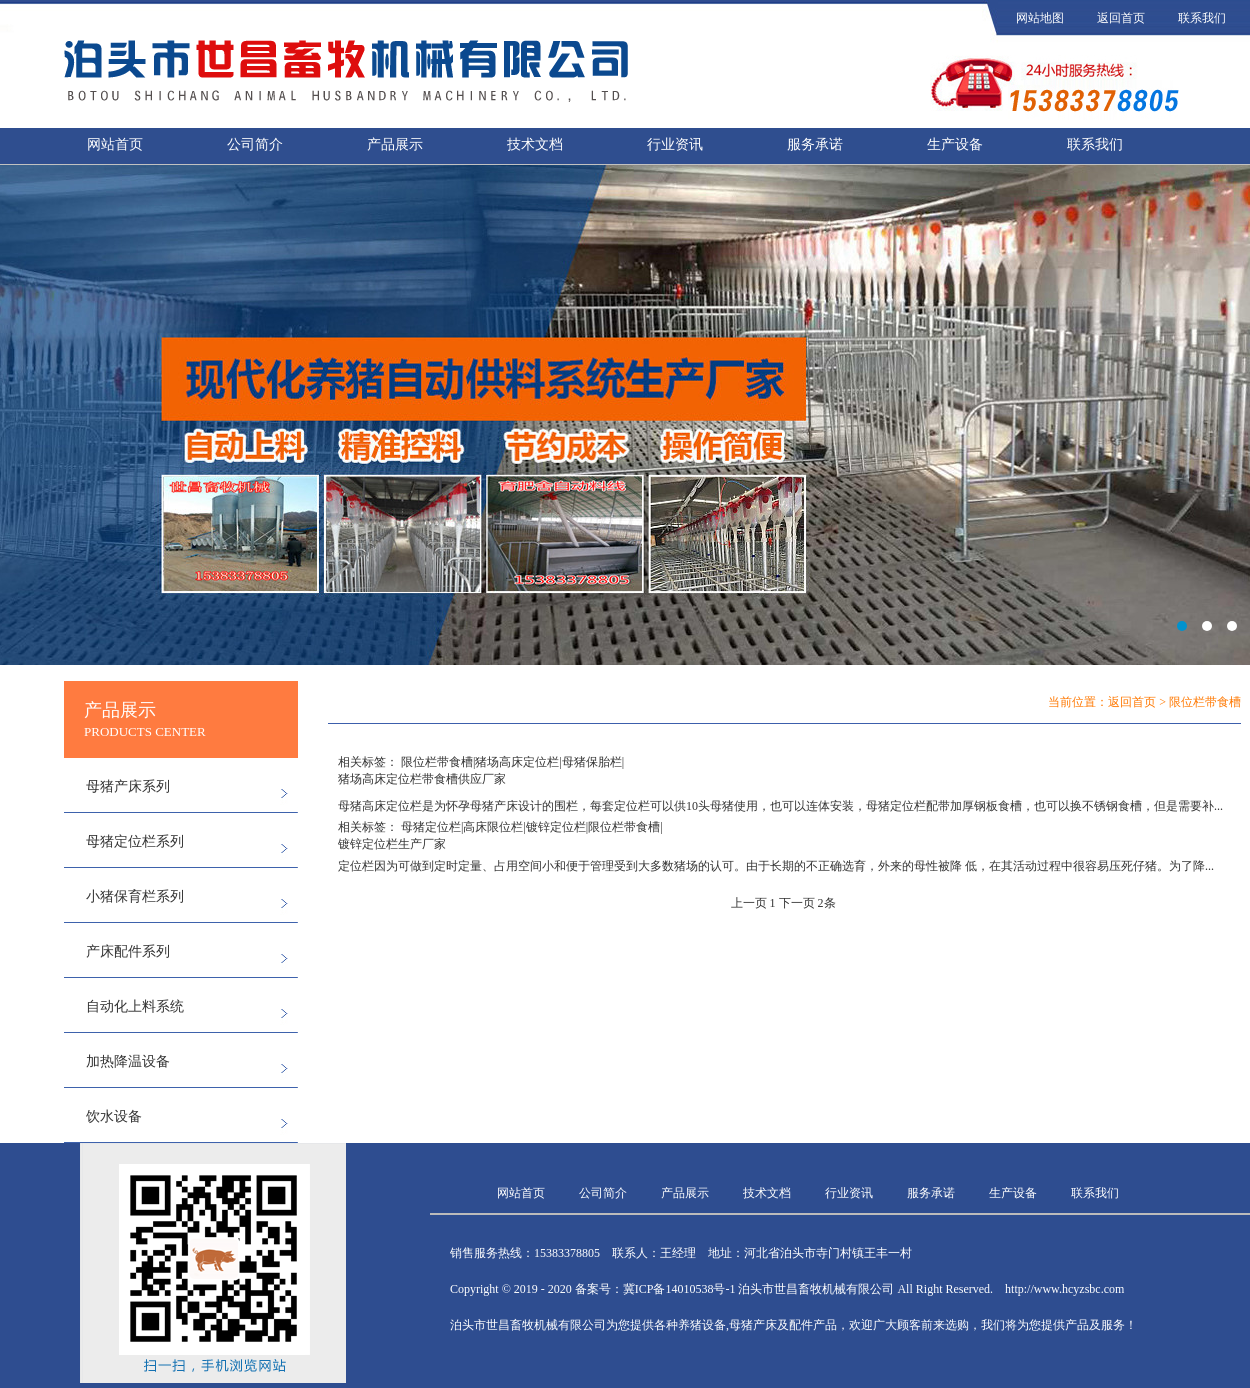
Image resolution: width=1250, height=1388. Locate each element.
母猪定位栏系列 (135, 841)
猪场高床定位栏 (517, 762)
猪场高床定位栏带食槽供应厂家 (422, 779)
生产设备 (955, 144)
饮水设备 (114, 1116)
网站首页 (115, 144)
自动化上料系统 (135, 1006)
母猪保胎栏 (592, 762)
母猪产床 (494, 806)
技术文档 (535, 144)
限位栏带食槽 (437, 762)
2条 (827, 903)
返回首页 (1121, 18)
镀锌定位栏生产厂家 (392, 844)
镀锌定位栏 (556, 827)
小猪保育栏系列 (135, 896)
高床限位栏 (493, 827)
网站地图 (1040, 18)
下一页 (797, 903)
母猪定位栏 (431, 827)
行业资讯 (675, 144)
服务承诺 (815, 144)
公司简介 (255, 144)
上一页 (749, 903)
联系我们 (1202, 18)
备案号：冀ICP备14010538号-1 (655, 1289)
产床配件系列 (128, 951)
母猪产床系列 (128, 786)
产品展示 (395, 144)
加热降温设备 (128, 1061)
